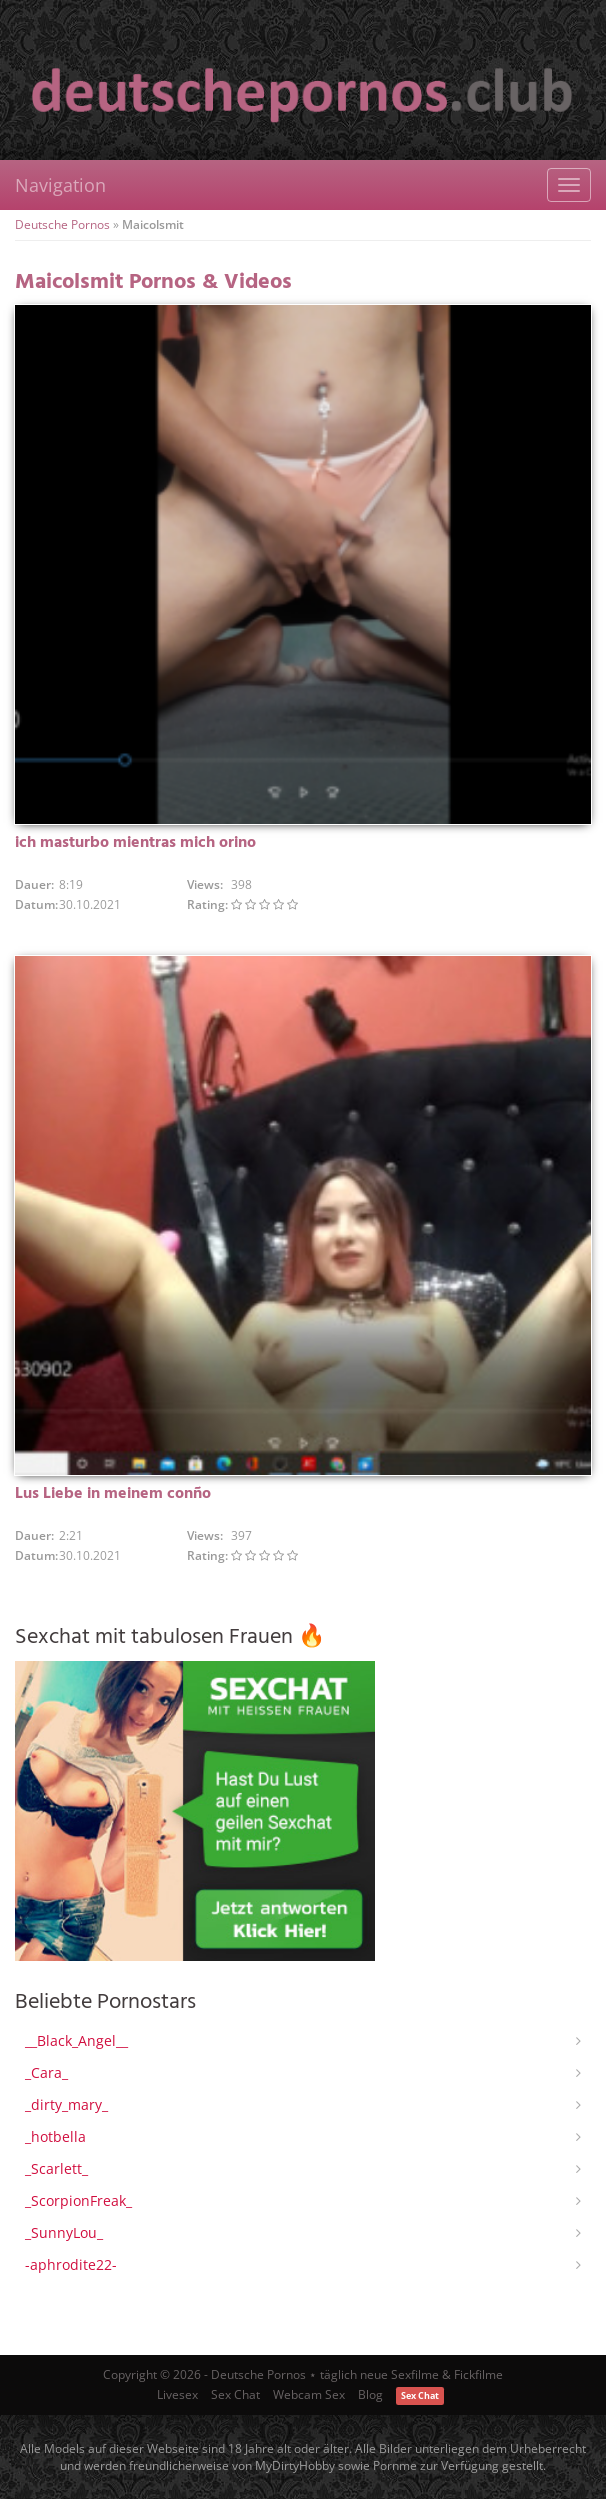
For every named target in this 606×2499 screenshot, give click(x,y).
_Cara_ (46, 2072)
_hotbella (55, 2136)
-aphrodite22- (71, 2264)
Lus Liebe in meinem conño (113, 1494)
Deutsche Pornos (62, 224)
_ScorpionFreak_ (78, 2200)
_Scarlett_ (56, 2168)
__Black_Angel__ (76, 2040)
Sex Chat (235, 2394)
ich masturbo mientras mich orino (135, 843)
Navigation (60, 185)
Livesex (177, 2394)
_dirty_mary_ (66, 2104)
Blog (370, 2394)
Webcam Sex (309, 2394)
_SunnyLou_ (64, 2232)
